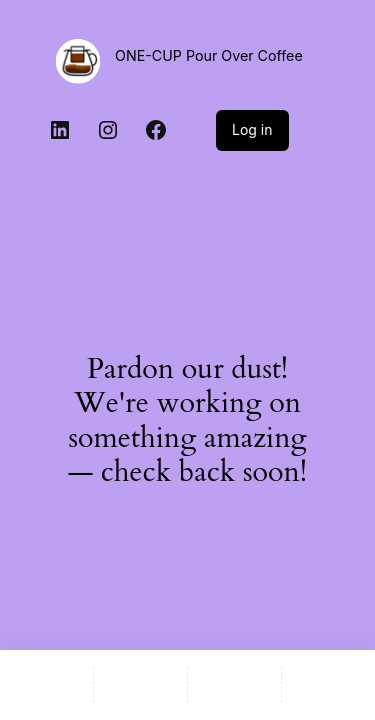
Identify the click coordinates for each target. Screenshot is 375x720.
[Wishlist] (234, 685)
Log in (252, 129)
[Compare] (328, 685)
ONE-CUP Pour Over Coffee (209, 55)
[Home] (46, 685)
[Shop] (140, 685)
